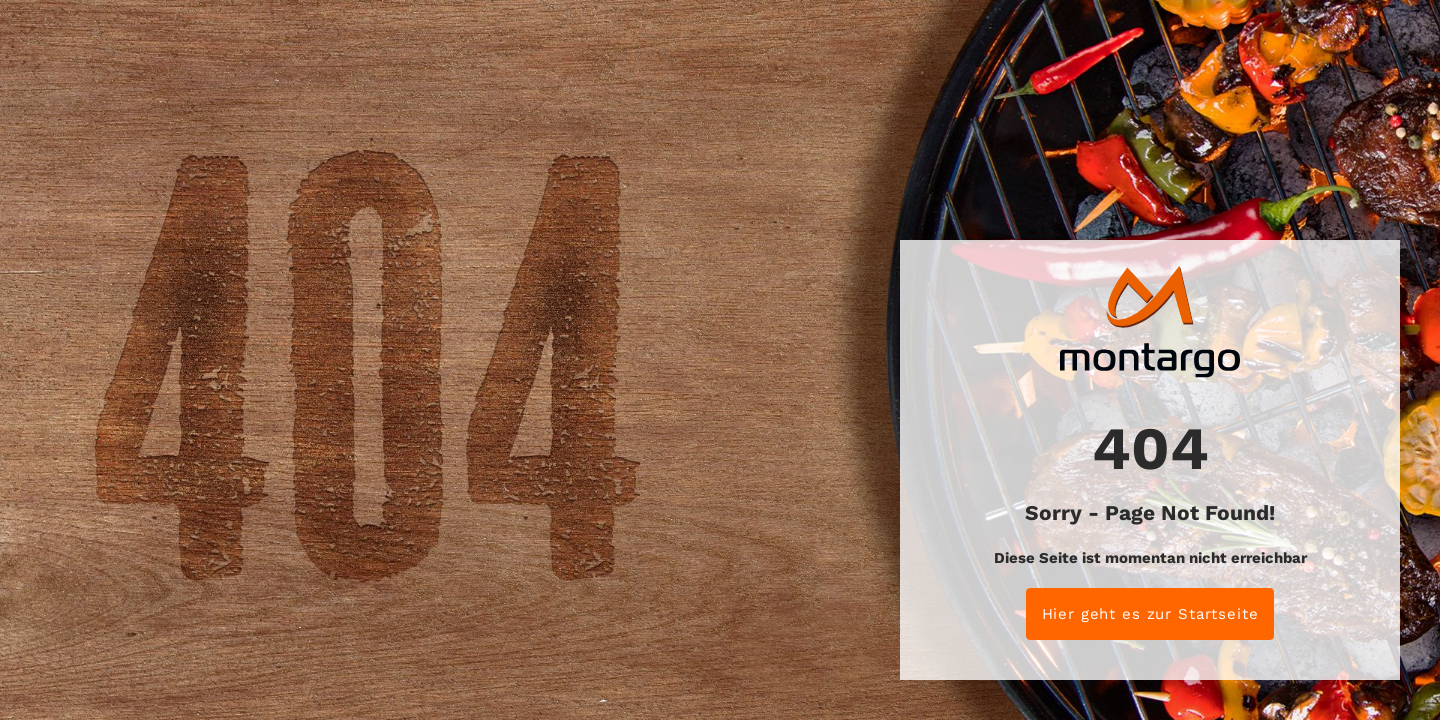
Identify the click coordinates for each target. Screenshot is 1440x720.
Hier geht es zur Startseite (1150, 614)
